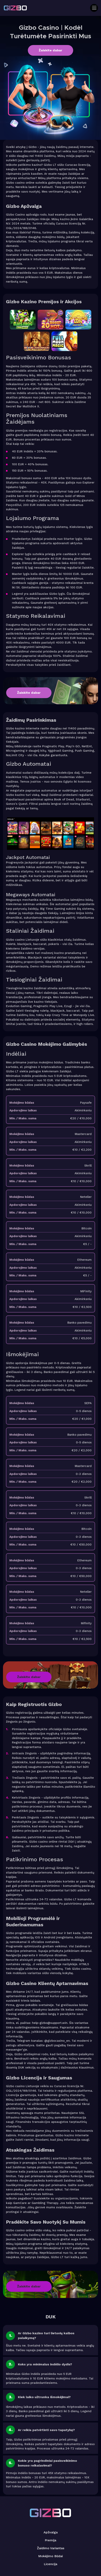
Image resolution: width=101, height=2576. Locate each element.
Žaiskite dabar (50, 50)
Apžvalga (51, 2532)
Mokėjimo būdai (50, 2556)
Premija (50, 2540)
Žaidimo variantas (50, 2548)
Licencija (50, 2564)
